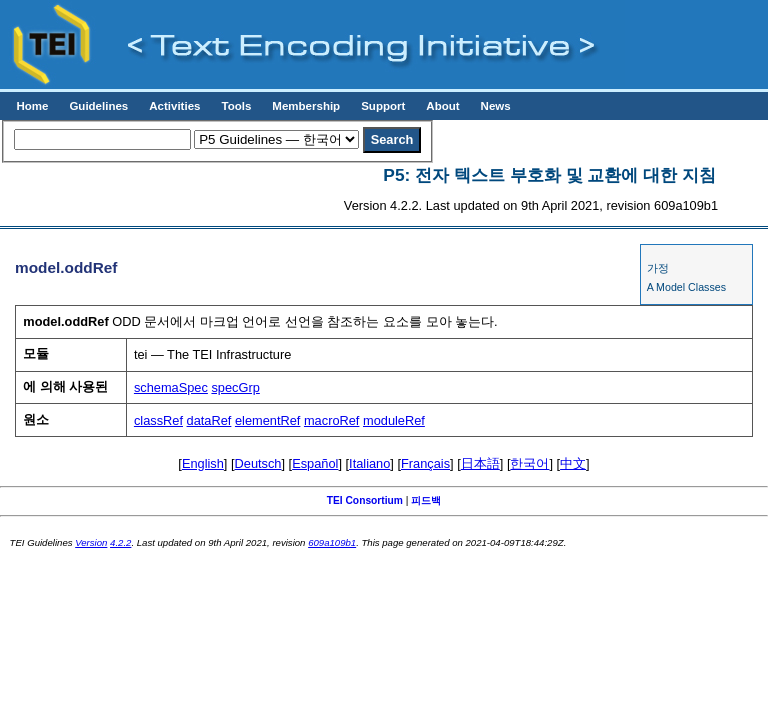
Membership (306, 106)
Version (91, 542)
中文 (573, 463)
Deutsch (258, 463)
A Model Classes (686, 287)
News (496, 106)
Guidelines (98, 106)
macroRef (331, 420)
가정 (658, 268)
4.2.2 (120, 542)
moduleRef (394, 420)
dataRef (209, 420)
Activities (174, 106)
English (203, 463)
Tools (236, 106)
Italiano (369, 463)
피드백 (426, 500)
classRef (158, 420)
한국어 (529, 463)
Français (425, 463)
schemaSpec (171, 387)
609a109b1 (332, 542)
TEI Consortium (365, 500)
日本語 (480, 463)
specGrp (235, 387)
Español (315, 463)
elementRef (267, 420)
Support (383, 106)
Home (32, 106)
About (442, 106)
